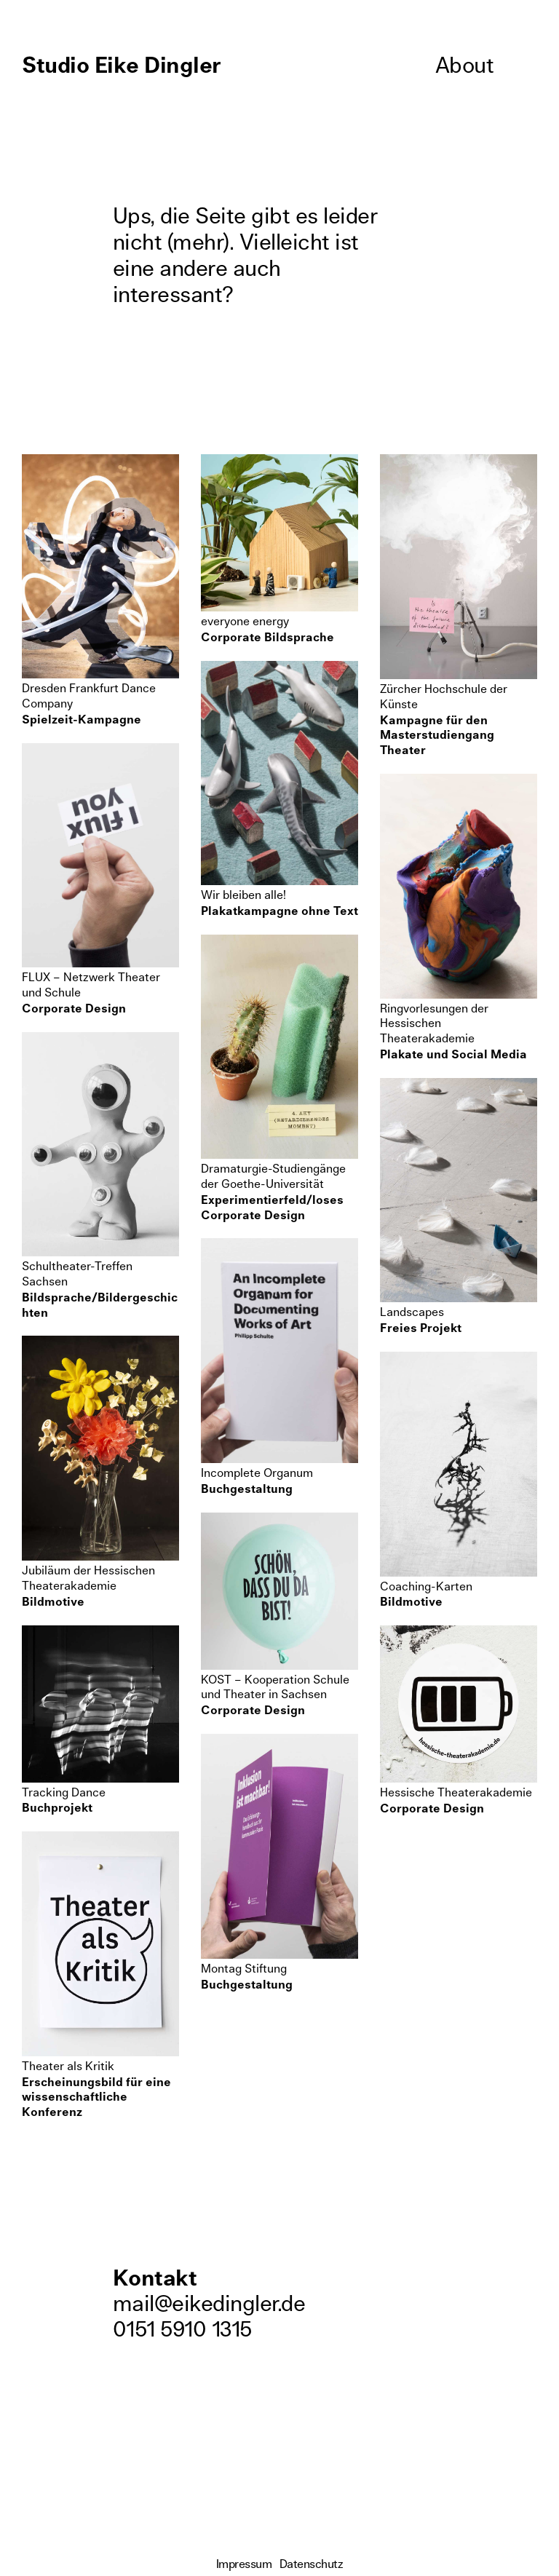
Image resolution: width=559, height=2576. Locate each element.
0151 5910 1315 (182, 2330)
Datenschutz (312, 2564)
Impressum (244, 2564)
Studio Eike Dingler (121, 66)
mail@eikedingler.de (209, 2304)
